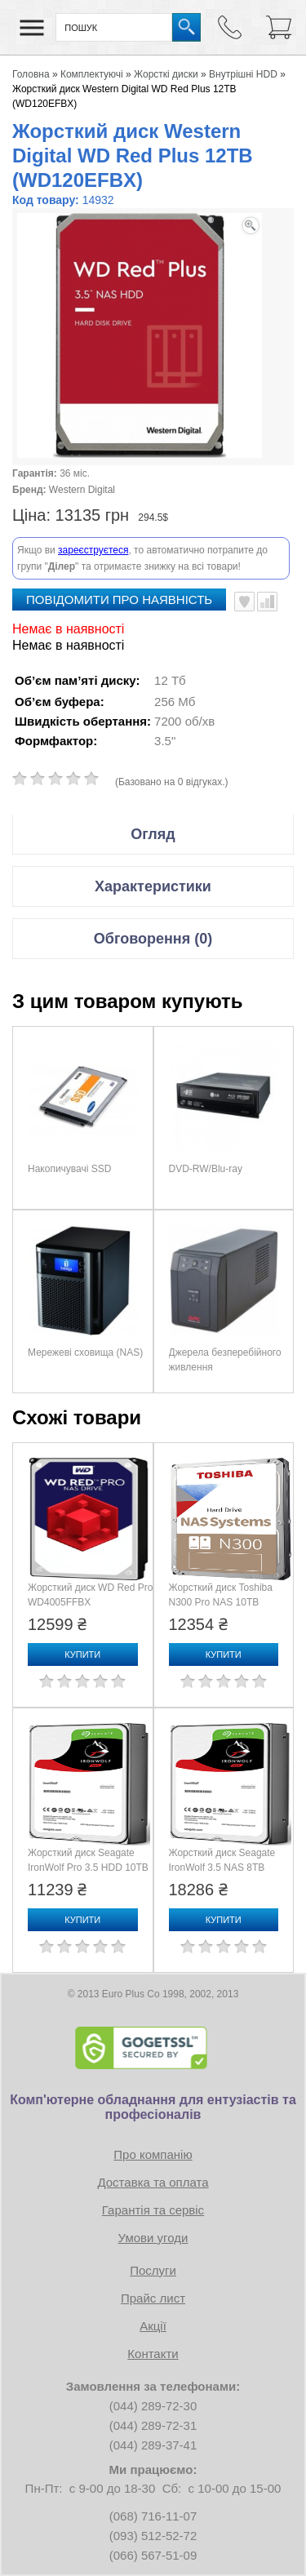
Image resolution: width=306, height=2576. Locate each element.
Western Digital (82, 489)
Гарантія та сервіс (153, 2210)
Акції (153, 2326)
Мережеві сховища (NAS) (85, 1352)
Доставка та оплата (152, 2182)
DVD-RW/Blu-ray (205, 1169)
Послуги (153, 2270)
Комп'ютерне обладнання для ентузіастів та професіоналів (153, 2107)
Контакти (152, 2354)
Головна (31, 74)
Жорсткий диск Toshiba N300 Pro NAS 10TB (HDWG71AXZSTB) (221, 1602)
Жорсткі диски (166, 74)
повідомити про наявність (119, 599)
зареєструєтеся (93, 550)
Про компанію (152, 2154)
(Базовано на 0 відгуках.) (171, 782)
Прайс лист (153, 2298)
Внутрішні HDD (243, 74)
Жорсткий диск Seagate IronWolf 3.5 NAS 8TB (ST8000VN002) (222, 1867)
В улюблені (244, 601)
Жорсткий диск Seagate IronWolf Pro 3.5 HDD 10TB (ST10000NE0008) (88, 1867)
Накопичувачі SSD (69, 1169)
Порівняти (267, 601)
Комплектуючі (91, 74)
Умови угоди (153, 2238)
